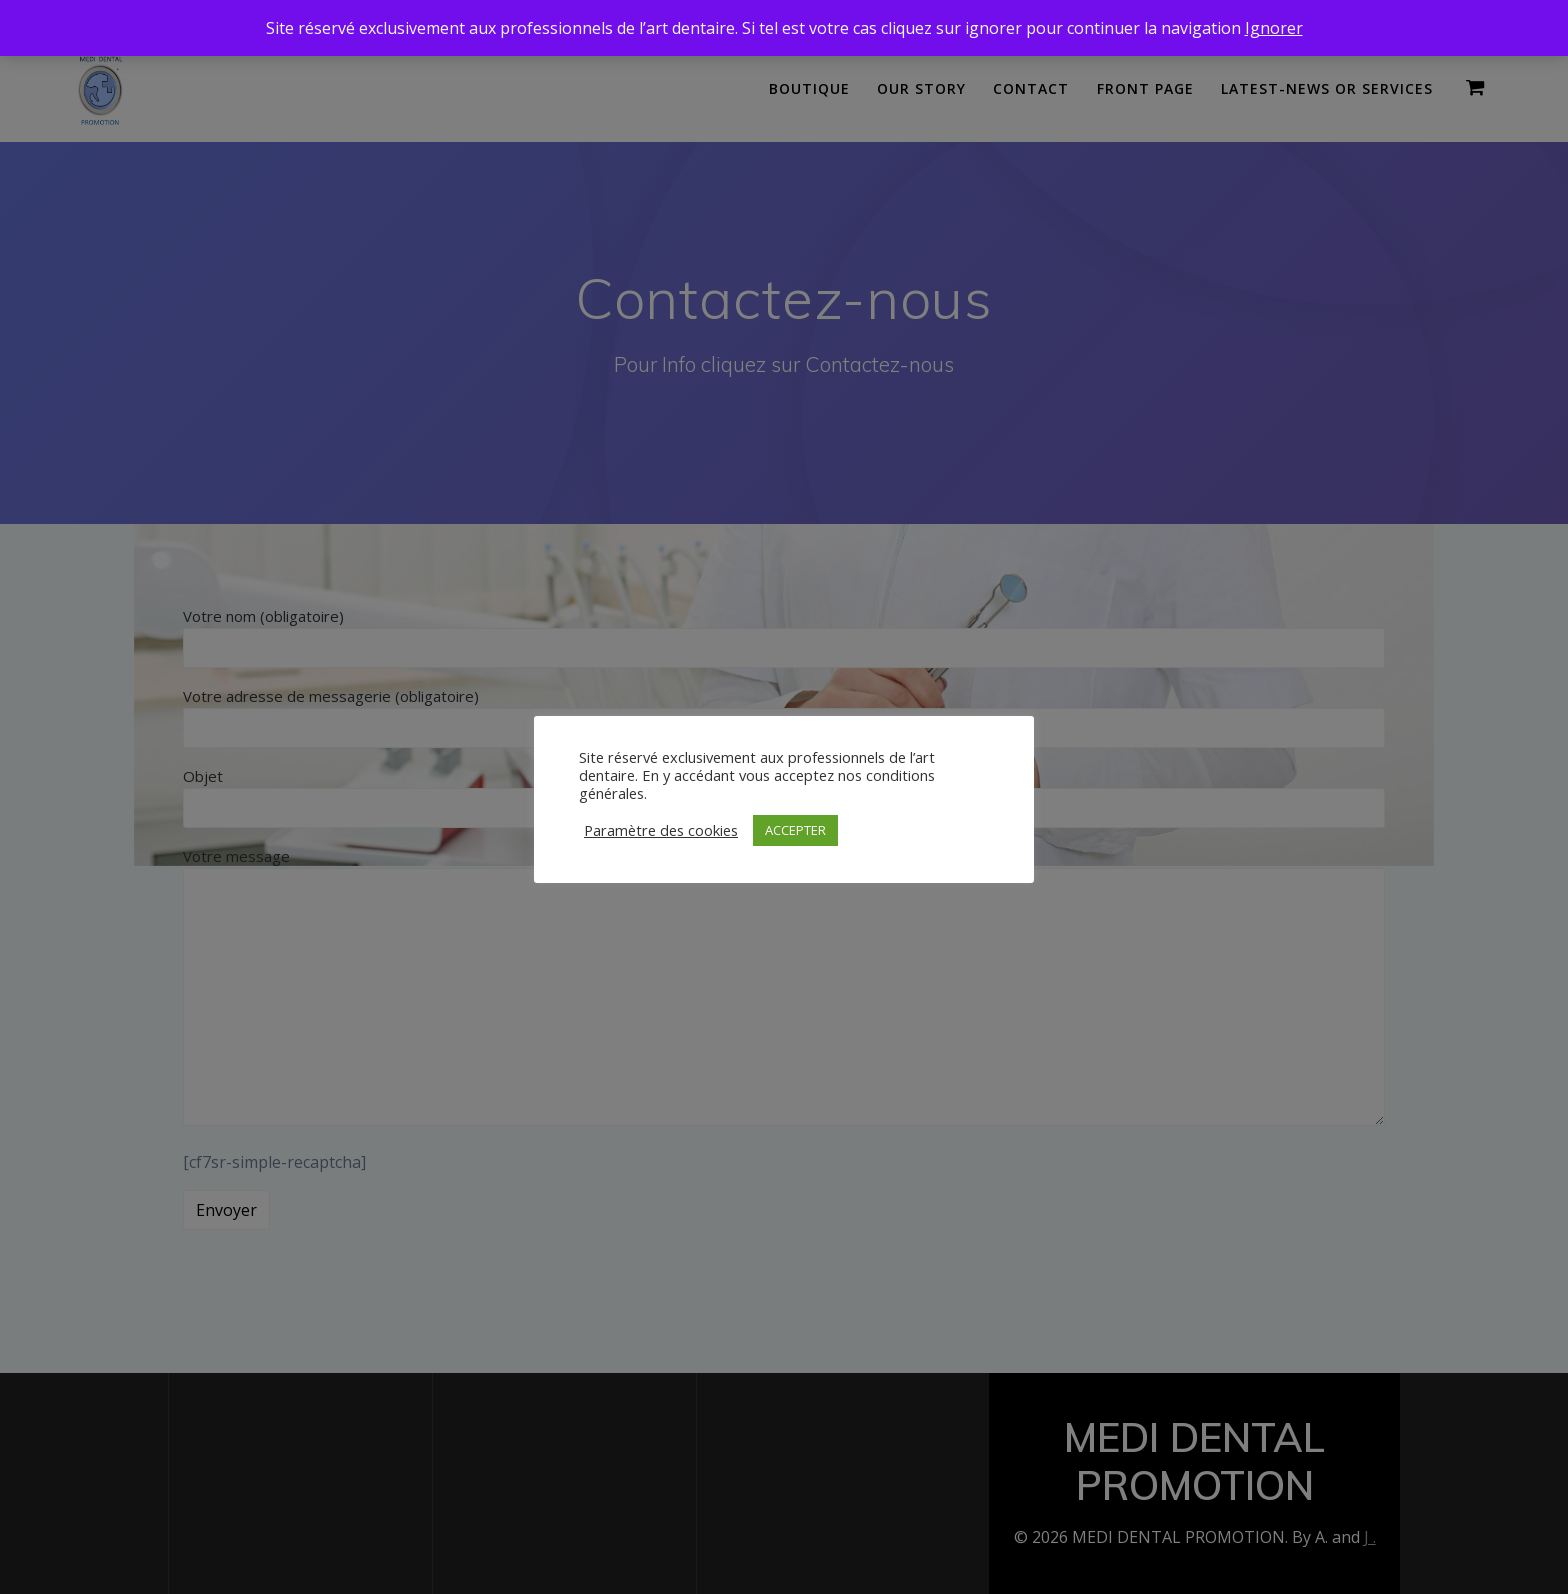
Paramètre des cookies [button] (661, 830)
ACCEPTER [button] (795, 830)
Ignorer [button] (1274, 28)
